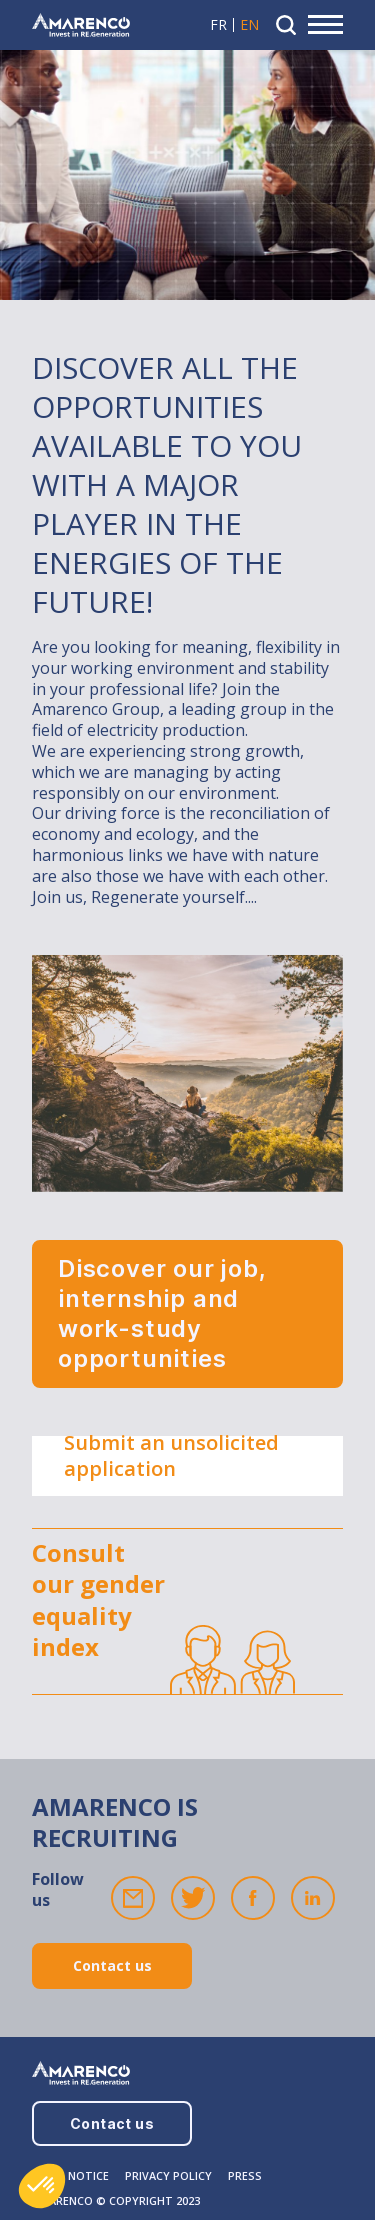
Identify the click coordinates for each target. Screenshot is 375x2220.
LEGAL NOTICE (70, 2175)
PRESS (245, 2175)
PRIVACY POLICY (168, 2175)
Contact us (112, 1965)
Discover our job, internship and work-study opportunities (162, 1313)
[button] (42, 2186)
